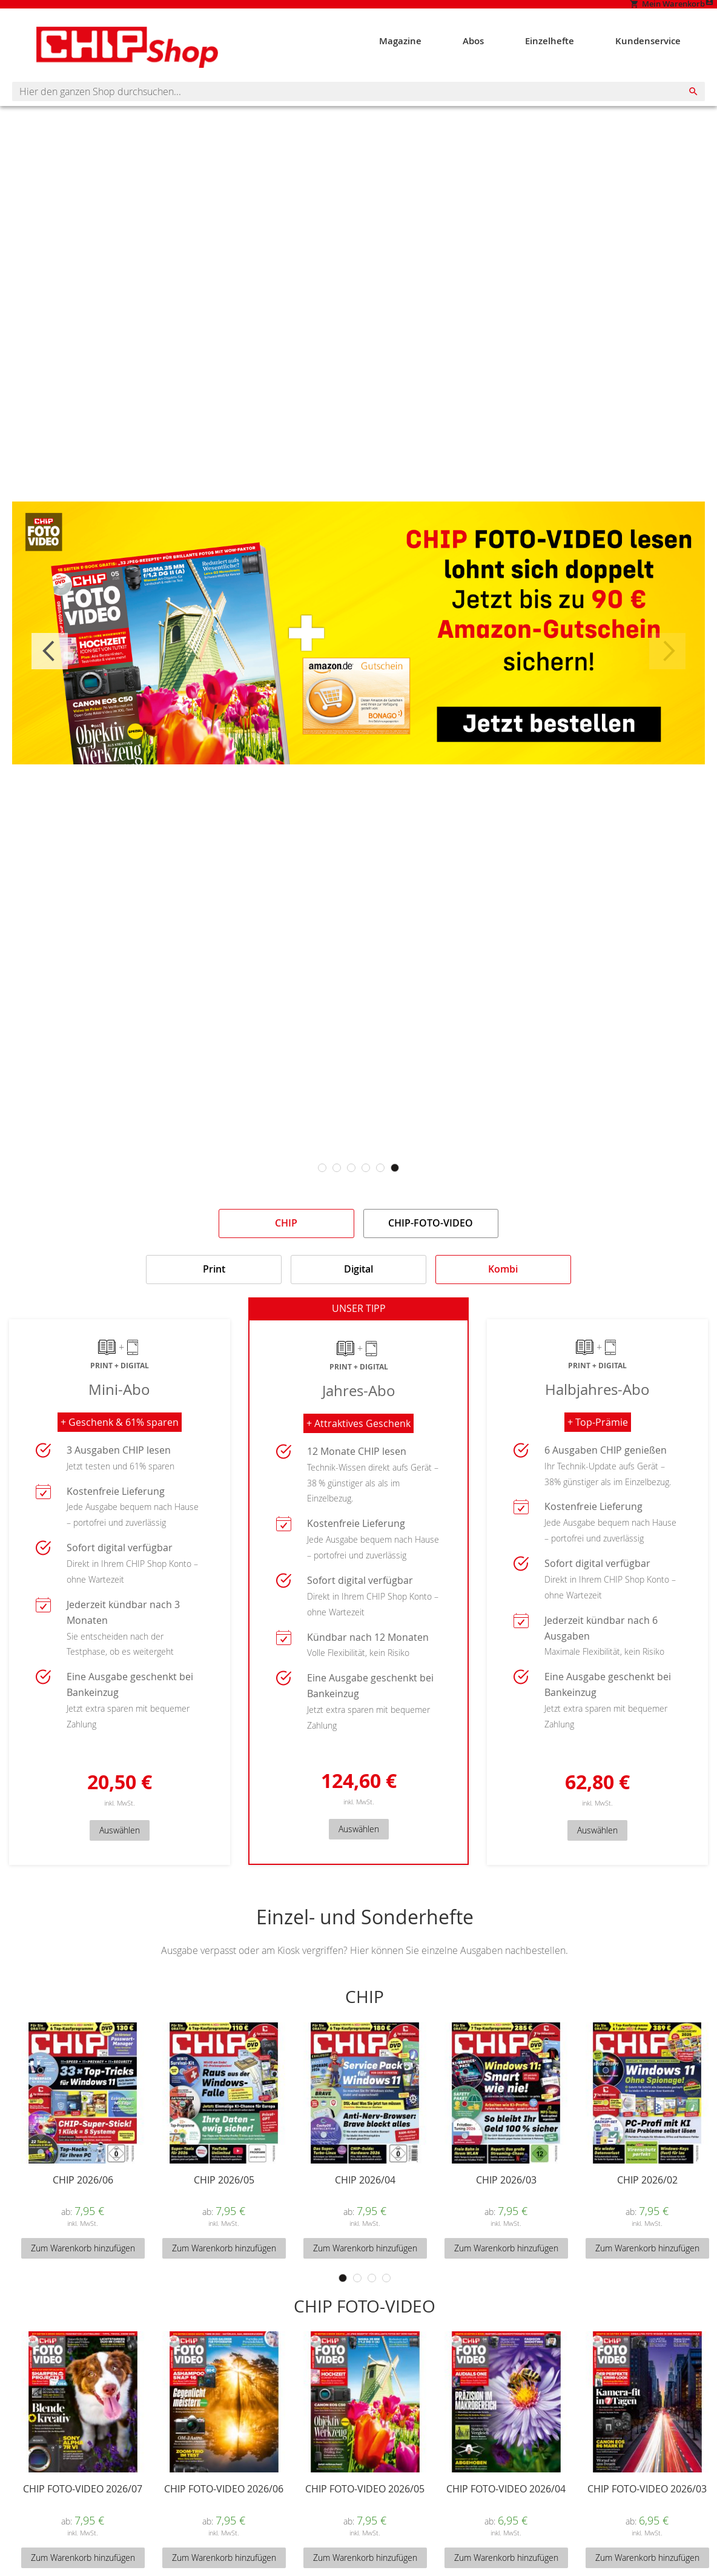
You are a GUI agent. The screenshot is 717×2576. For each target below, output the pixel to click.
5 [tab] (380, 1188)
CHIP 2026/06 (83, 2205)
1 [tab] (322, 1188)
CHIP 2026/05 (224, 2205)
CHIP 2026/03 (506, 2205)
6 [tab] (395, 1188)
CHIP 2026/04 (365, 2205)
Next (667, 670)
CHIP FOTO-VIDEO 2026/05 (365, 2515)
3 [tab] (351, 1188)
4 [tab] (366, 1188)
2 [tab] (336, 1188)
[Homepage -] (103, 61)
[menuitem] (416, 54)
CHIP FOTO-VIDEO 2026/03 (647, 2515)
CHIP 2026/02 (647, 2205)
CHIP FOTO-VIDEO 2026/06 (223, 2515)
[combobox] (358, 111)
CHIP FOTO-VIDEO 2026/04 (506, 2515)
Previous (49, 670)
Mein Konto (682, 9)
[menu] (541, 54)
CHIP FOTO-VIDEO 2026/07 (82, 2515)
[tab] (286, 1243)
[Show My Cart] (585, 11)
